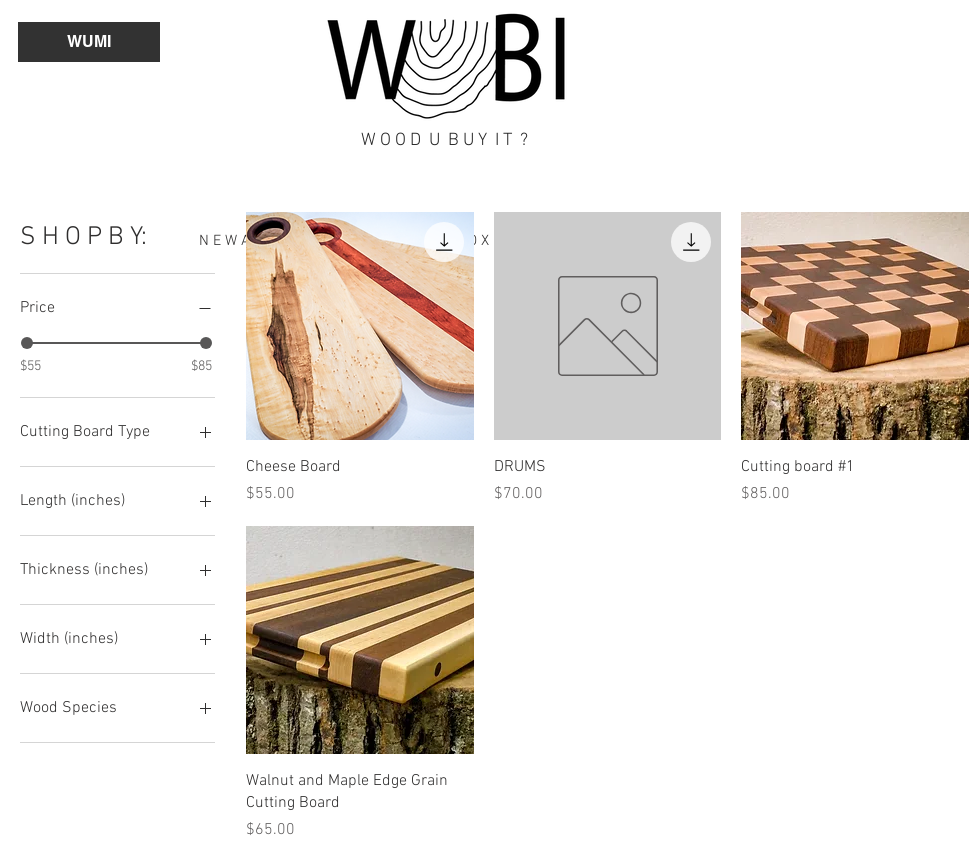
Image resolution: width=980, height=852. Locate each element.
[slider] (27, 343)
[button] (89, 42)
